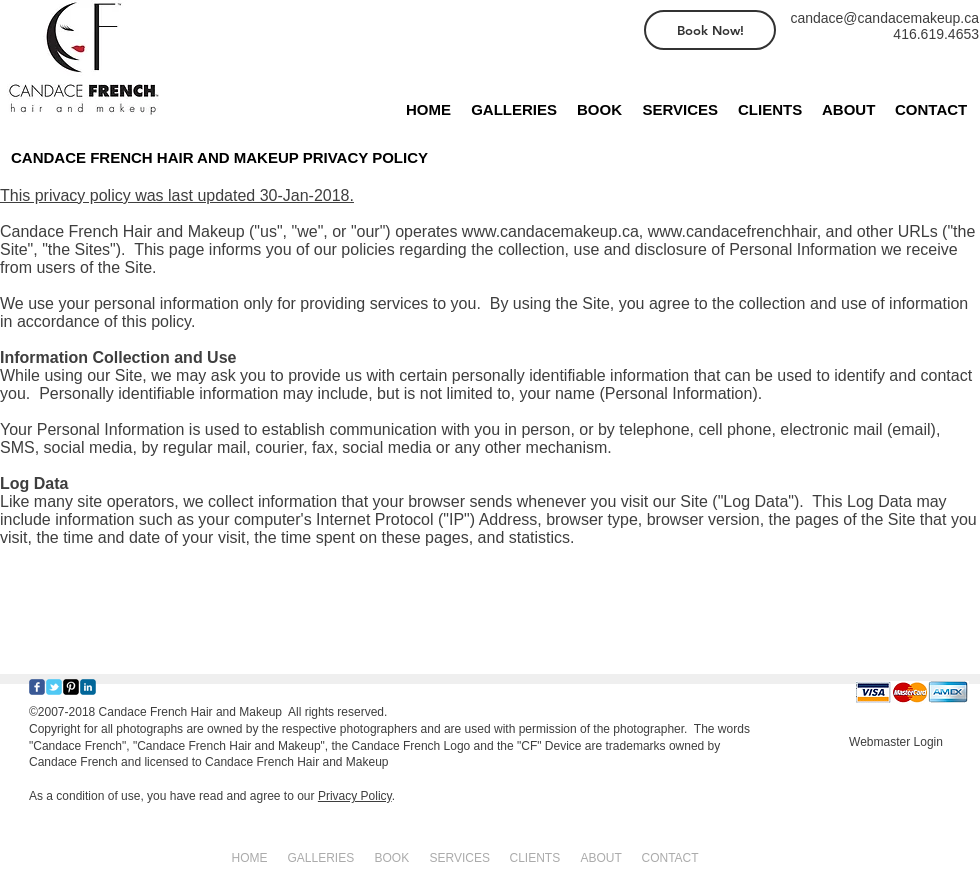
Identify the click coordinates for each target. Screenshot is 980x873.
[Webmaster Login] (896, 742)
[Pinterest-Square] (71, 687)
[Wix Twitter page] (54, 687)
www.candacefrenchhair (732, 231)
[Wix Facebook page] (37, 687)
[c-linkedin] (88, 687)
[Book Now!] (710, 30)
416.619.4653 (936, 34)
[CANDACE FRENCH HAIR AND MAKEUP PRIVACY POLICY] (246, 157)
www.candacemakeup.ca (550, 231)
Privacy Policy (355, 796)
